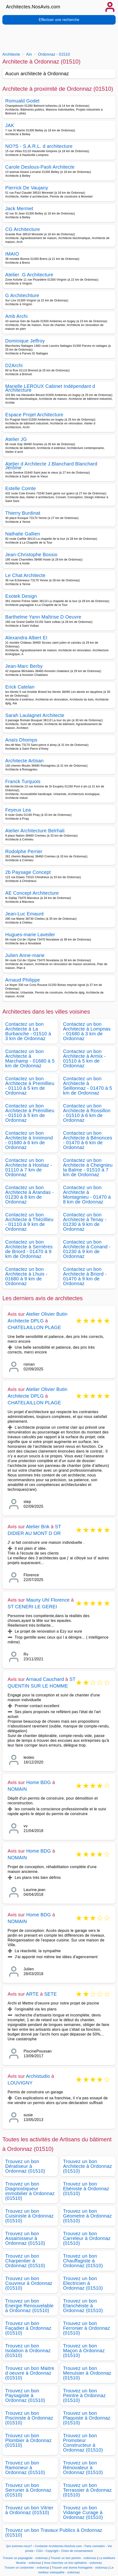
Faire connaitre (95, 2546)
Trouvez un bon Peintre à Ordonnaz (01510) (84, 2395)
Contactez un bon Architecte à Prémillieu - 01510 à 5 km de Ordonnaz (29, 1113)
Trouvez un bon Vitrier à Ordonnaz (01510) (29, 2510)
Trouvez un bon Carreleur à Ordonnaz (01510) (87, 2238)
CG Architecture (22, 229)
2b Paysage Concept (28, 872)
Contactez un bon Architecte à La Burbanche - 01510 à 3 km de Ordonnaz (28, 1031)
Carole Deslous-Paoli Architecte (39, 167)
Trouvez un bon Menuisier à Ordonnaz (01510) (87, 2373)
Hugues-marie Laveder (30, 934)
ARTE (32, 1994)
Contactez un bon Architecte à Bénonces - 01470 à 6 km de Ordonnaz (87, 1140)
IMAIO (12, 254)
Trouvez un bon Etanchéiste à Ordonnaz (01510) (83, 2305)
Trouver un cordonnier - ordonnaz (27, 2567)
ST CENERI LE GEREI (32, 1606)
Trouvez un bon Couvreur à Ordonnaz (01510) (28, 2283)
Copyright (52, 2551)
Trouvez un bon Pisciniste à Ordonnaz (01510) (29, 2417)
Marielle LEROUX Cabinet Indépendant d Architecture (50, 388)
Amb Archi (16, 316)
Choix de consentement (77, 2551)
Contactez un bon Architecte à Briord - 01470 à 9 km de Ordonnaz (85, 1276)
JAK (9, 125)
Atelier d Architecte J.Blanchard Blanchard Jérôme (51, 466)
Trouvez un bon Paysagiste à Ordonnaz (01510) (25, 2395)
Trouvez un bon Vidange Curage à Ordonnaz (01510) (83, 2512)
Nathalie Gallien (22, 534)
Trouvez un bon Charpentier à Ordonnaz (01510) (25, 2260)
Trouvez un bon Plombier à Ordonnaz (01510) (28, 2440)
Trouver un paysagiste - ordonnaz (25, 2558)
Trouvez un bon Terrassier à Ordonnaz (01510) (87, 2490)
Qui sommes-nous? (19, 2546)
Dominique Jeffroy (25, 341)
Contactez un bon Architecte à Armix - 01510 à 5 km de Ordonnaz (84, 1058)
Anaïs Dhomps (21, 740)
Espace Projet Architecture (34, 415)
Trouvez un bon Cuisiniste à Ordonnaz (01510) (29, 2215)
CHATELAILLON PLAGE (34, 1327)
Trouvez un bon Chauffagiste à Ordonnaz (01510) (83, 2260)
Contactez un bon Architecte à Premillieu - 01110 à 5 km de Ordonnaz (29, 1086)
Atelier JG (16, 439)
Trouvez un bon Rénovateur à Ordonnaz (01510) (83, 2467)
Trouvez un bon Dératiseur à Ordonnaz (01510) (25, 2166)
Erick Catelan (19, 687)
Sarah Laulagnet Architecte (34, 715)
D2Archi (14, 365)
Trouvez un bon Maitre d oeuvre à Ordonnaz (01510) (29, 2373)
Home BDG (38, 1782)
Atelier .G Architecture (29, 275)
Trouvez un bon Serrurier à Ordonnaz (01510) (28, 2490)
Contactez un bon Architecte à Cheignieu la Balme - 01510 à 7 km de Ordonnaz (88, 1167)
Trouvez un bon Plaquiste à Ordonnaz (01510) (86, 2417)
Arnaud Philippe (22, 980)
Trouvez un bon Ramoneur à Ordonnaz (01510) (25, 2467)
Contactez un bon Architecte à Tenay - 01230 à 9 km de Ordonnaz (85, 1222)
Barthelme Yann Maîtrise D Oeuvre (43, 617)
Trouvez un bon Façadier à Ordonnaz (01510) (28, 2328)
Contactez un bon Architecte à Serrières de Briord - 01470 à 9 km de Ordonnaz (29, 1249)
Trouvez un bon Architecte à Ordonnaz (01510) (87, 2166)
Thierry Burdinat (22, 513)
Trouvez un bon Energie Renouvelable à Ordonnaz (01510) (29, 2305)
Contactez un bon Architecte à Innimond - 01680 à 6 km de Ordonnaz (29, 1140)
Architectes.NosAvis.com (33, 6)
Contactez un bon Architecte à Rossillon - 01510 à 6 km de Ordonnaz (86, 1113)
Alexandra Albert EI (26, 638)
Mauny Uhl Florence (48, 1600)
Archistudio (38, 2076)
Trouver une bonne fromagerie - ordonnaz (80, 2567)
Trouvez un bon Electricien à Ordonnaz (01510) (83, 2283)
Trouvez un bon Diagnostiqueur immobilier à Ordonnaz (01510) (30, 2191)
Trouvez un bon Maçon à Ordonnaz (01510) (84, 2350)
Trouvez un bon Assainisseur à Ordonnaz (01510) (25, 2238)
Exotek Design (21, 596)
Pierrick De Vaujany (26, 188)
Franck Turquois (22, 781)
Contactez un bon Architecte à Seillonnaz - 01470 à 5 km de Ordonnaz (87, 1086)
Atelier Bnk (37, 1526)
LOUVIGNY (20, 2082)
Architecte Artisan (24, 761)
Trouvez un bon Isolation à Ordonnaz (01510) (28, 2350)
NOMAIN (17, 1789)
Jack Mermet (19, 208)
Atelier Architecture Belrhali (34, 831)
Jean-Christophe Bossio (31, 554)
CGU (39, 2551)
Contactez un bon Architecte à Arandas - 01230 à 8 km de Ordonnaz (29, 1194)
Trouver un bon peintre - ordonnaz (73, 2558)
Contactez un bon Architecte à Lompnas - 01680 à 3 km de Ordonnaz (87, 1031)
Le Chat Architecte (25, 575)
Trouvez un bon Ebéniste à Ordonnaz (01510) (86, 2188)
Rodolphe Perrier (23, 851)
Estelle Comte (20, 488)
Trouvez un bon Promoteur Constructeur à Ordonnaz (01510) (83, 2443)
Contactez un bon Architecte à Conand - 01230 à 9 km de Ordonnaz (87, 1249)
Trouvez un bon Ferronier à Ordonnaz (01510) (86, 2328)
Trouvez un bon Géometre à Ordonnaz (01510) (87, 2215)
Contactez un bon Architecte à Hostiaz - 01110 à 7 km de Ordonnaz (28, 1167)
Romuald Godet (22, 101)
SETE (50, 1994)
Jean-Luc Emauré (24, 914)
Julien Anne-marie (25, 955)
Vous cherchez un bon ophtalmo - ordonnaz (73, 2563)
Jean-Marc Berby (24, 666)
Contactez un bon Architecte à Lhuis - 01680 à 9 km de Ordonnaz (26, 1276)
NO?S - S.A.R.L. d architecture (39, 146)
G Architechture (22, 295)
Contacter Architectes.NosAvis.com (58, 2546)
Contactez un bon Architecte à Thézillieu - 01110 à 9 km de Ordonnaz (29, 1222)
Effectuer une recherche (59, 20)
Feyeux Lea (18, 810)
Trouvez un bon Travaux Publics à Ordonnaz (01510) (53, 2533)
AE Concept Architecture (32, 893)
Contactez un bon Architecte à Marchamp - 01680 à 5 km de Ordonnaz (30, 1058)
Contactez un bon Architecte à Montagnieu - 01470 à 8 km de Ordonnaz (87, 1194)
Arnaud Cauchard (45, 1679)
